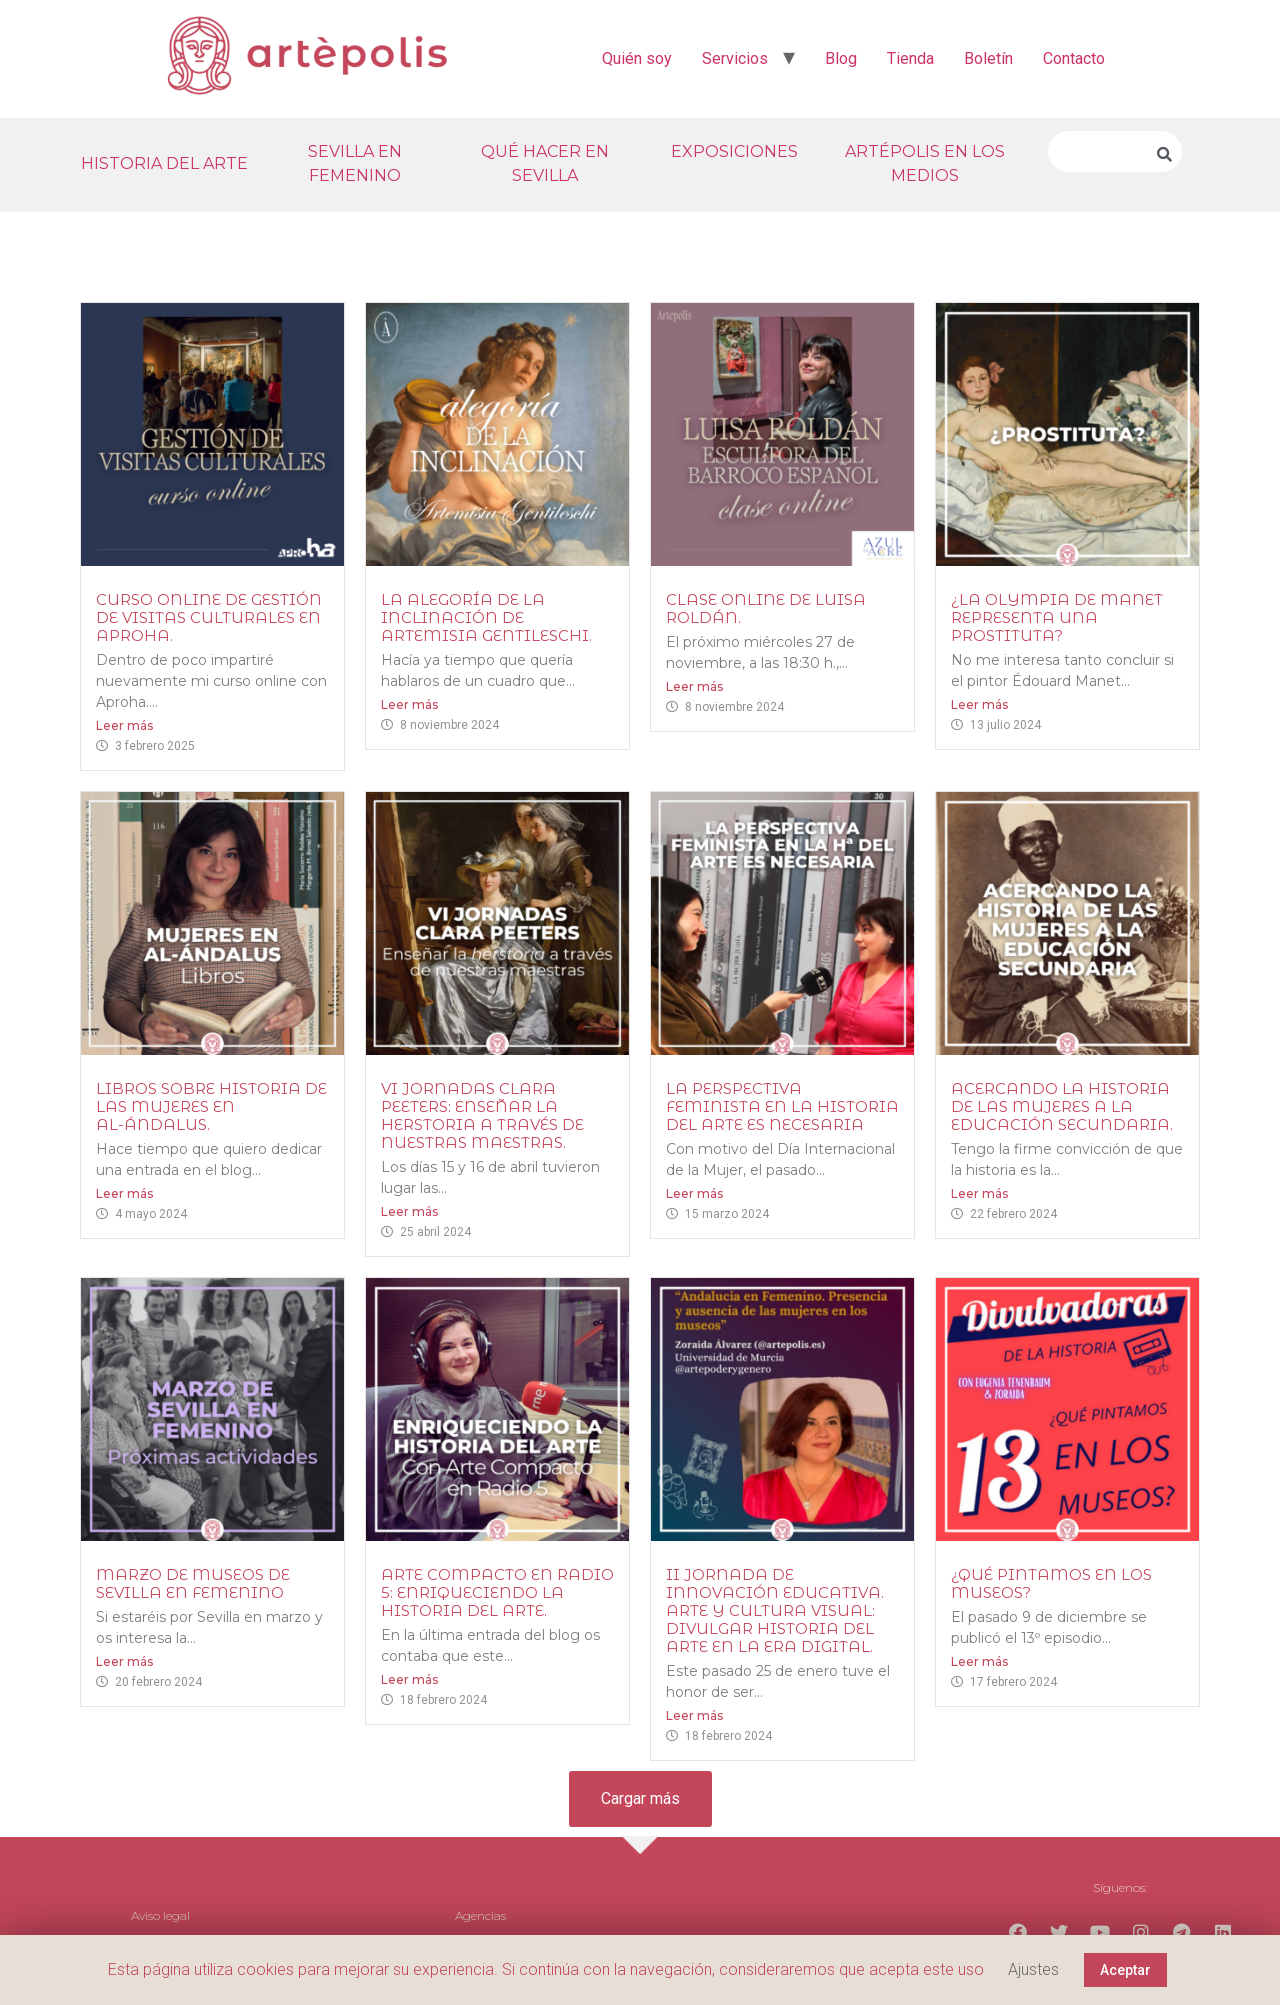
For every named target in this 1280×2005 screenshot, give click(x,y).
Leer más (124, 725)
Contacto (1074, 58)
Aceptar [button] (1125, 1970)
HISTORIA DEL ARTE (164, 163)
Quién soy (637, 58)
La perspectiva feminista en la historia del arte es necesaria (782, 1106)
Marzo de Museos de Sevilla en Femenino (193, 1583)
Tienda (910, 58)
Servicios (735, 58)
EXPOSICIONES (734, 151)
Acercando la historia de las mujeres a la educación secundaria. (1062, 1106)
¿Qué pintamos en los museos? (1051, 1583)
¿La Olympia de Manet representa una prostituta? (1057, 617)
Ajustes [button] (1033, 1969)
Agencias (480, 1915)
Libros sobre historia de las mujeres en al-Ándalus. (211, 1106)
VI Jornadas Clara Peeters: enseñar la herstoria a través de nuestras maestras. (482, 1115)
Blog (841, 58)
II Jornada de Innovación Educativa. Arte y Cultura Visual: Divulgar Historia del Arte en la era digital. (775, 1610)
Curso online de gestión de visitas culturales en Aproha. (209, 617)
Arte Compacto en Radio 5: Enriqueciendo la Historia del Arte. (497, 1592)
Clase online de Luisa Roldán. (766, 608)
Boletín (988, 58)
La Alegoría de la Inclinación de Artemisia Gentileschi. (486, 617)
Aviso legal (160, 1915)
